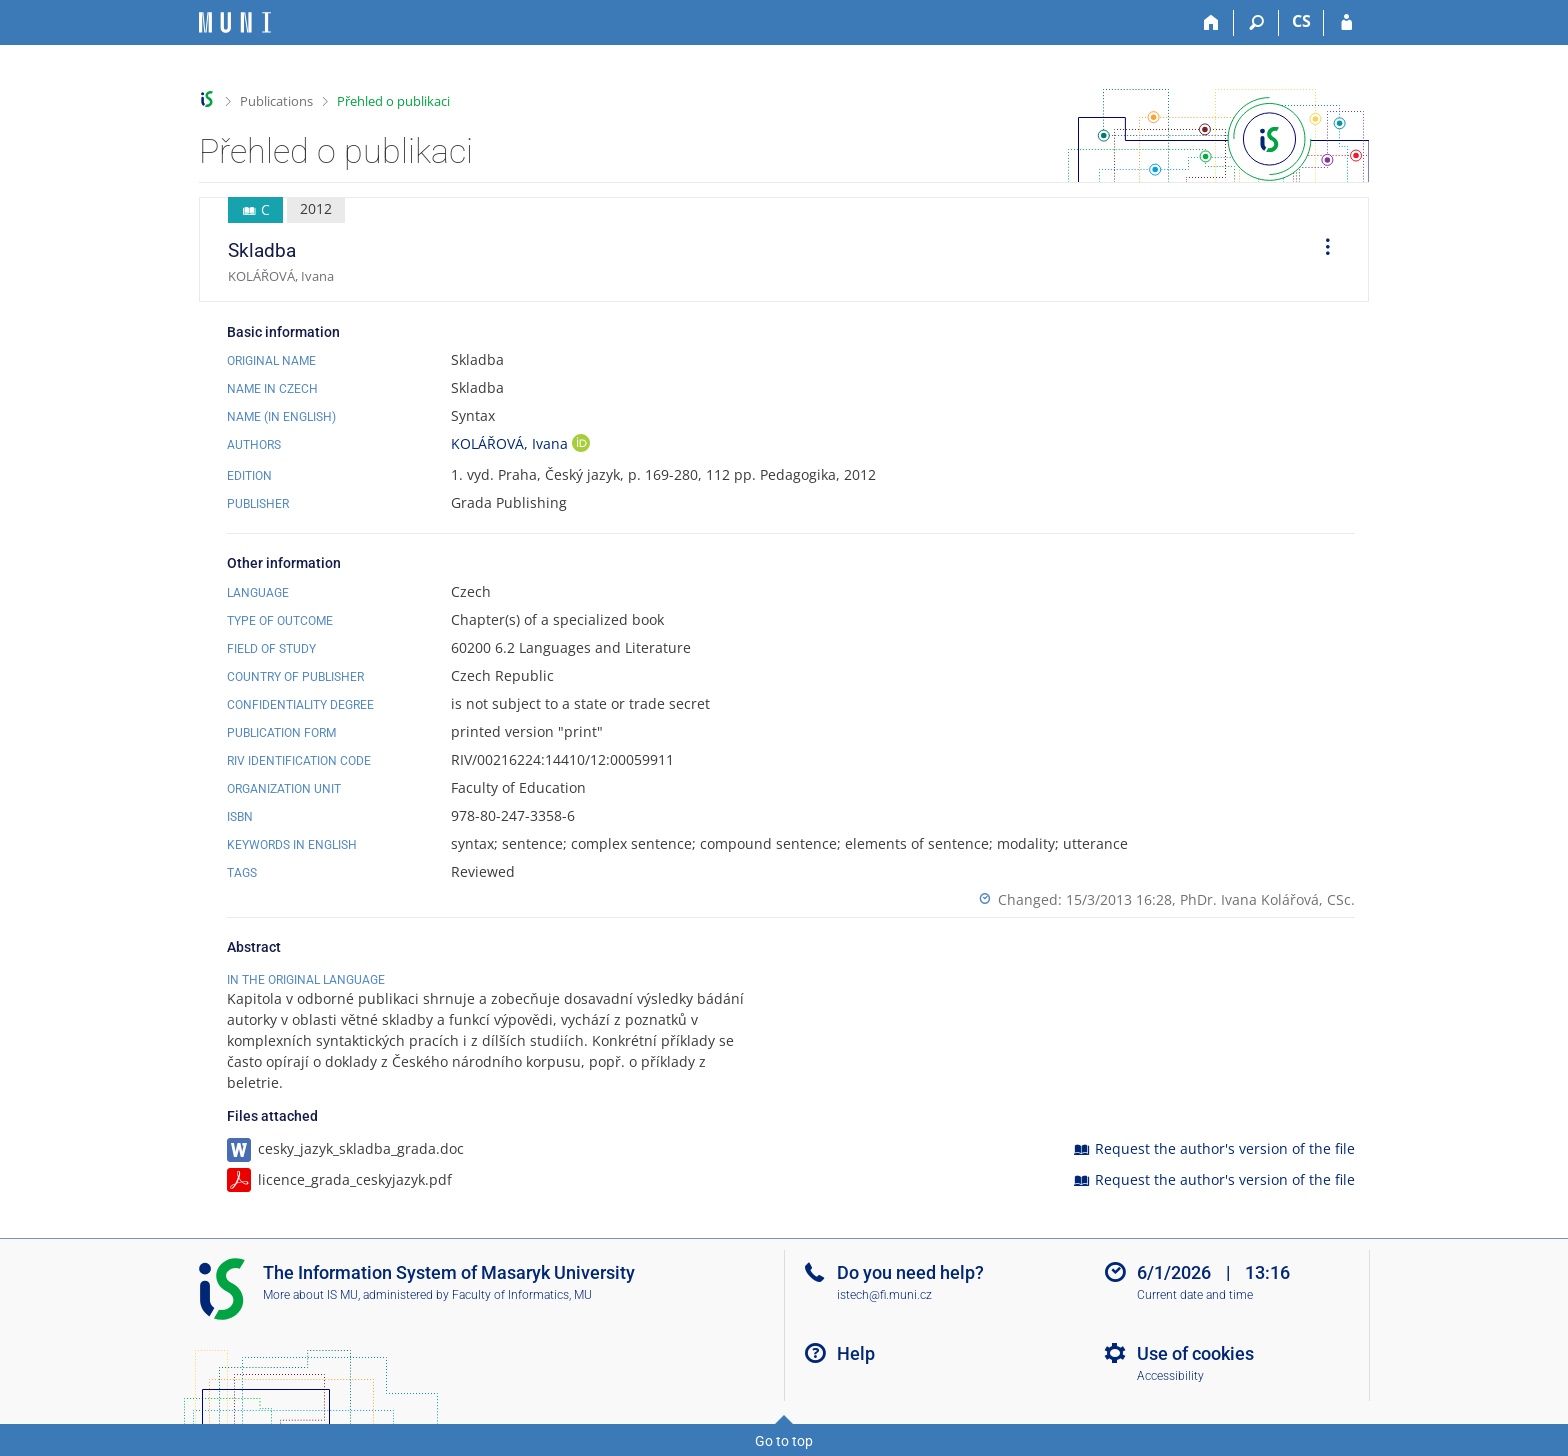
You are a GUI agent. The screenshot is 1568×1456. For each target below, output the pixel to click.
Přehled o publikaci (393, 101)
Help (856, 1353)
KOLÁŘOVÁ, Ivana (511, 443)
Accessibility (1170, 1376)
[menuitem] (1321, 250)
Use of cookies (1195, 1353)
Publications (276, 101)
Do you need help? (910, 1272)
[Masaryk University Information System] (235, 22)
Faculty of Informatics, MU (522, 1295)
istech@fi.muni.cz (884, 1295)
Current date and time (1195, 1295)
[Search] (1256, 23)
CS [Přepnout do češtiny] (1301, 21)
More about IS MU (310, 1295)
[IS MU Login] (1346, 23)
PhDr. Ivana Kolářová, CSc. (1267, 899)
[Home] (1211, 23)
